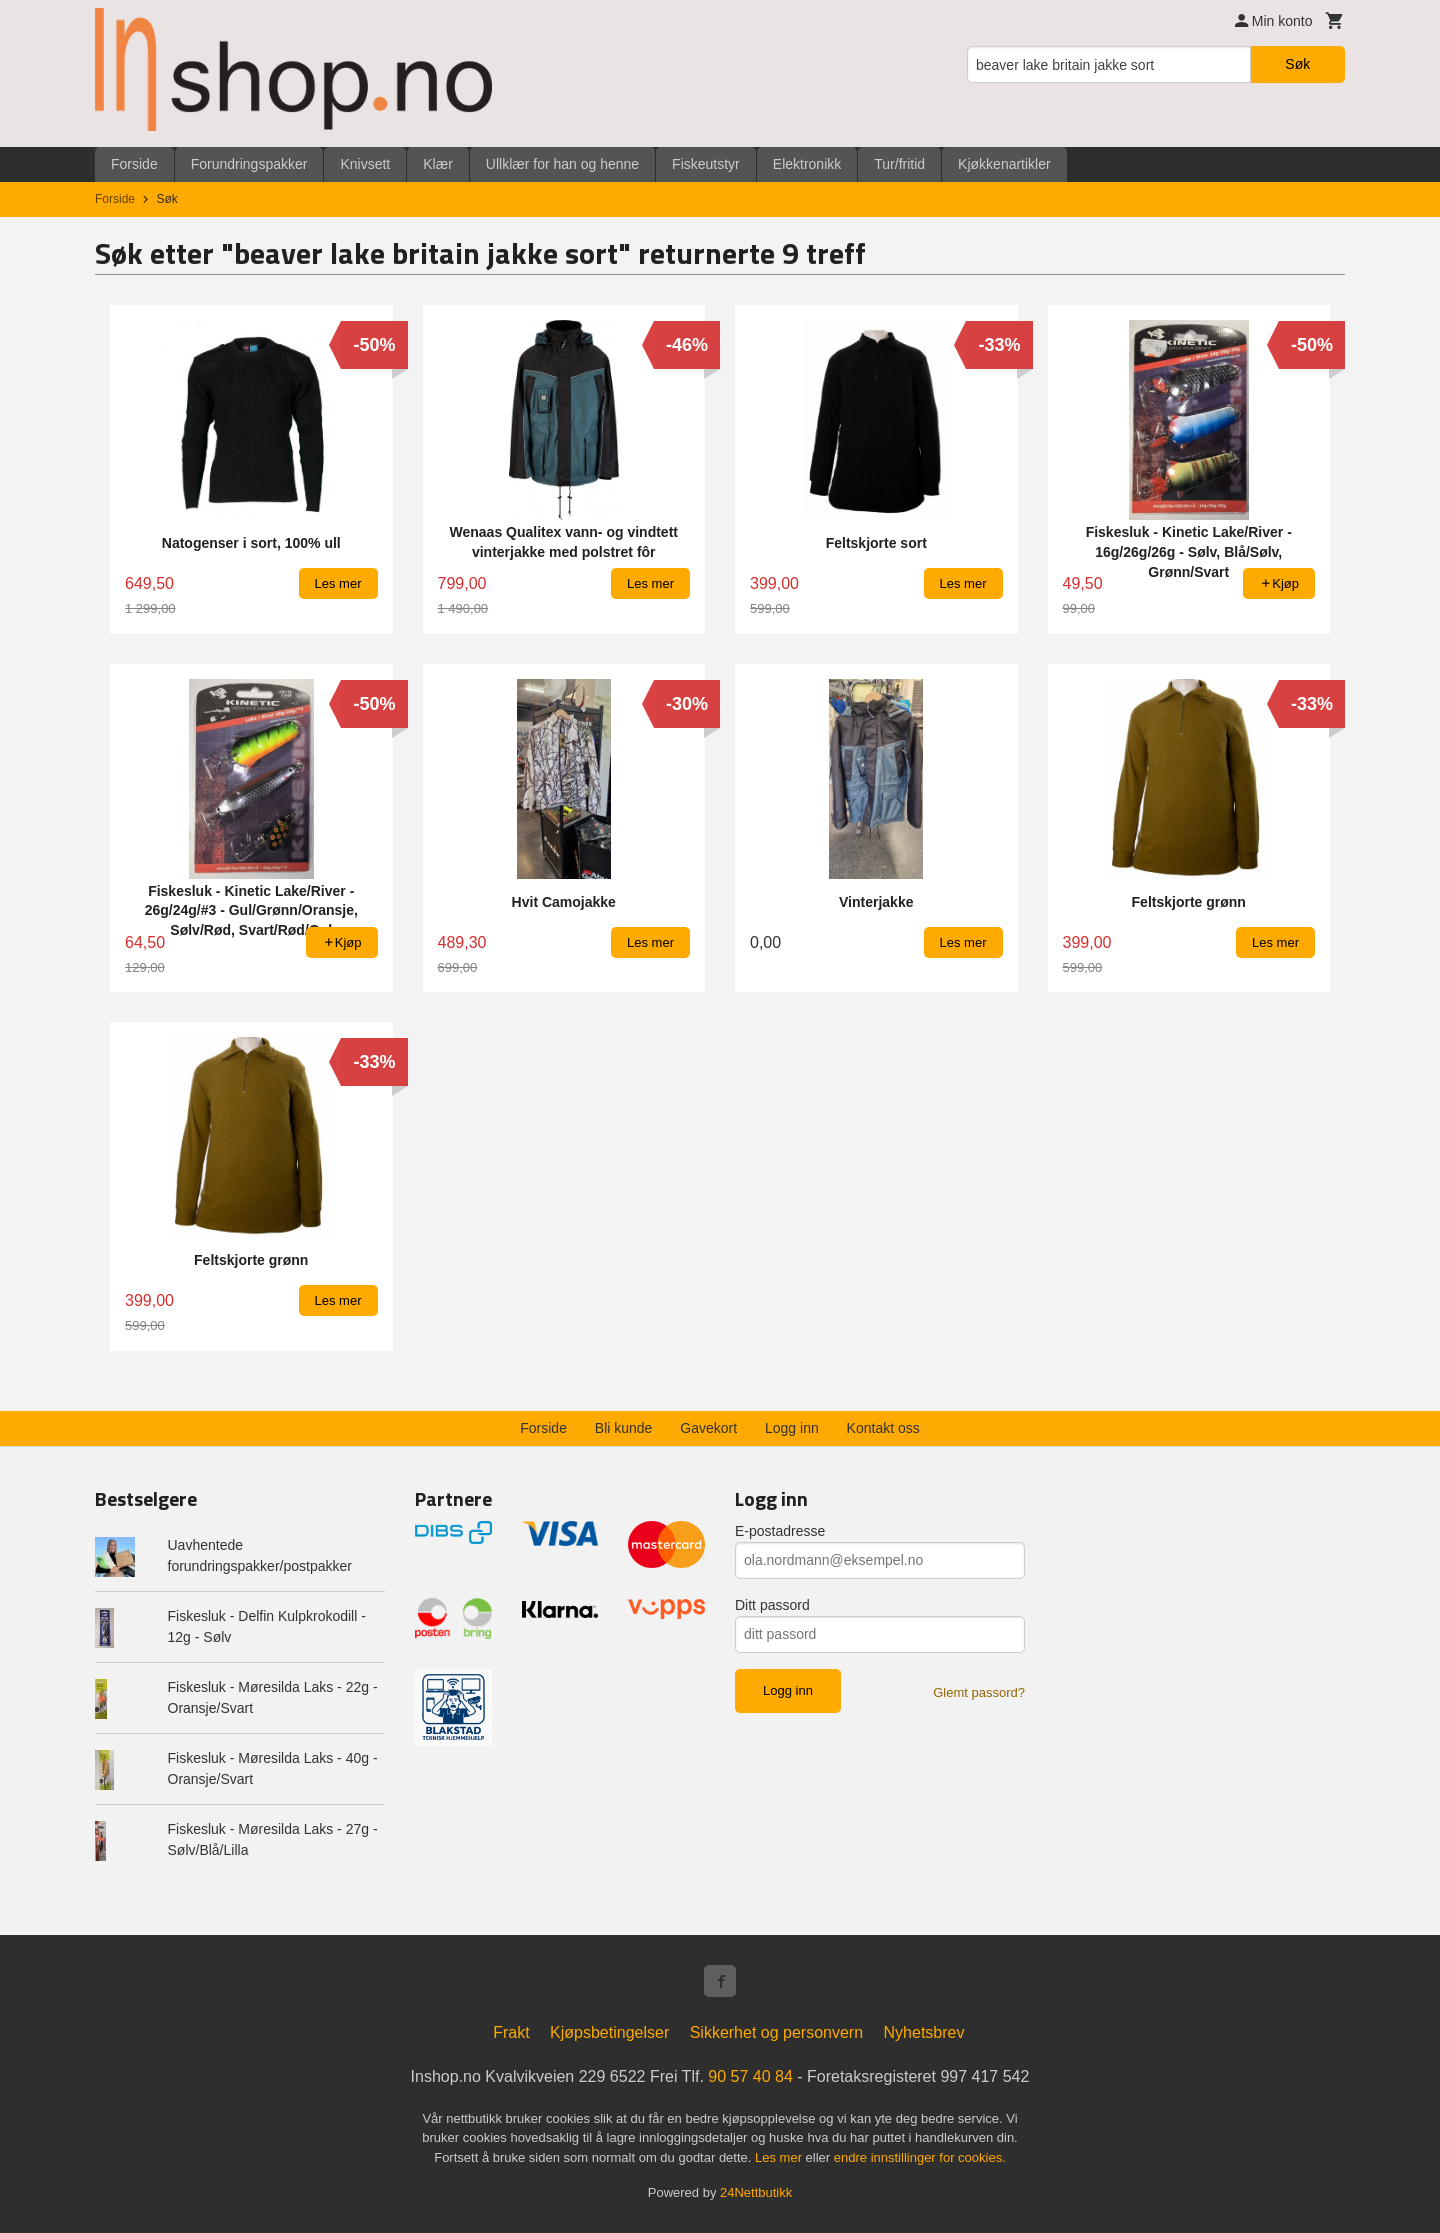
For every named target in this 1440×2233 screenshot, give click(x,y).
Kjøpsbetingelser (609, 2032)
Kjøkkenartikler (1004, 164)
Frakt (511, 2032)
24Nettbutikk (756, 2192)
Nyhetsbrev (924, 2032)
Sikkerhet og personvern (776, 2032)
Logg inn (792, 1428)
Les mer (780, 2157)
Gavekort (708, 1428)
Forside (134, 164)
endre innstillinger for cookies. (920, 2157)
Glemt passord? (979, 1692)
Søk (1297, 64)
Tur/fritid (899, 164)
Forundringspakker (249, 164)
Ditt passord (772, 1605)
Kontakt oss (883, 1428)
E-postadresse (780, 1531)
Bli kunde (624, 1428)
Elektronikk (807, 164)
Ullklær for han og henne (562, 164)
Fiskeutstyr (706, 164)
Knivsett (365, 164)
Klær (438, 164)
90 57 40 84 (750, 2076)
